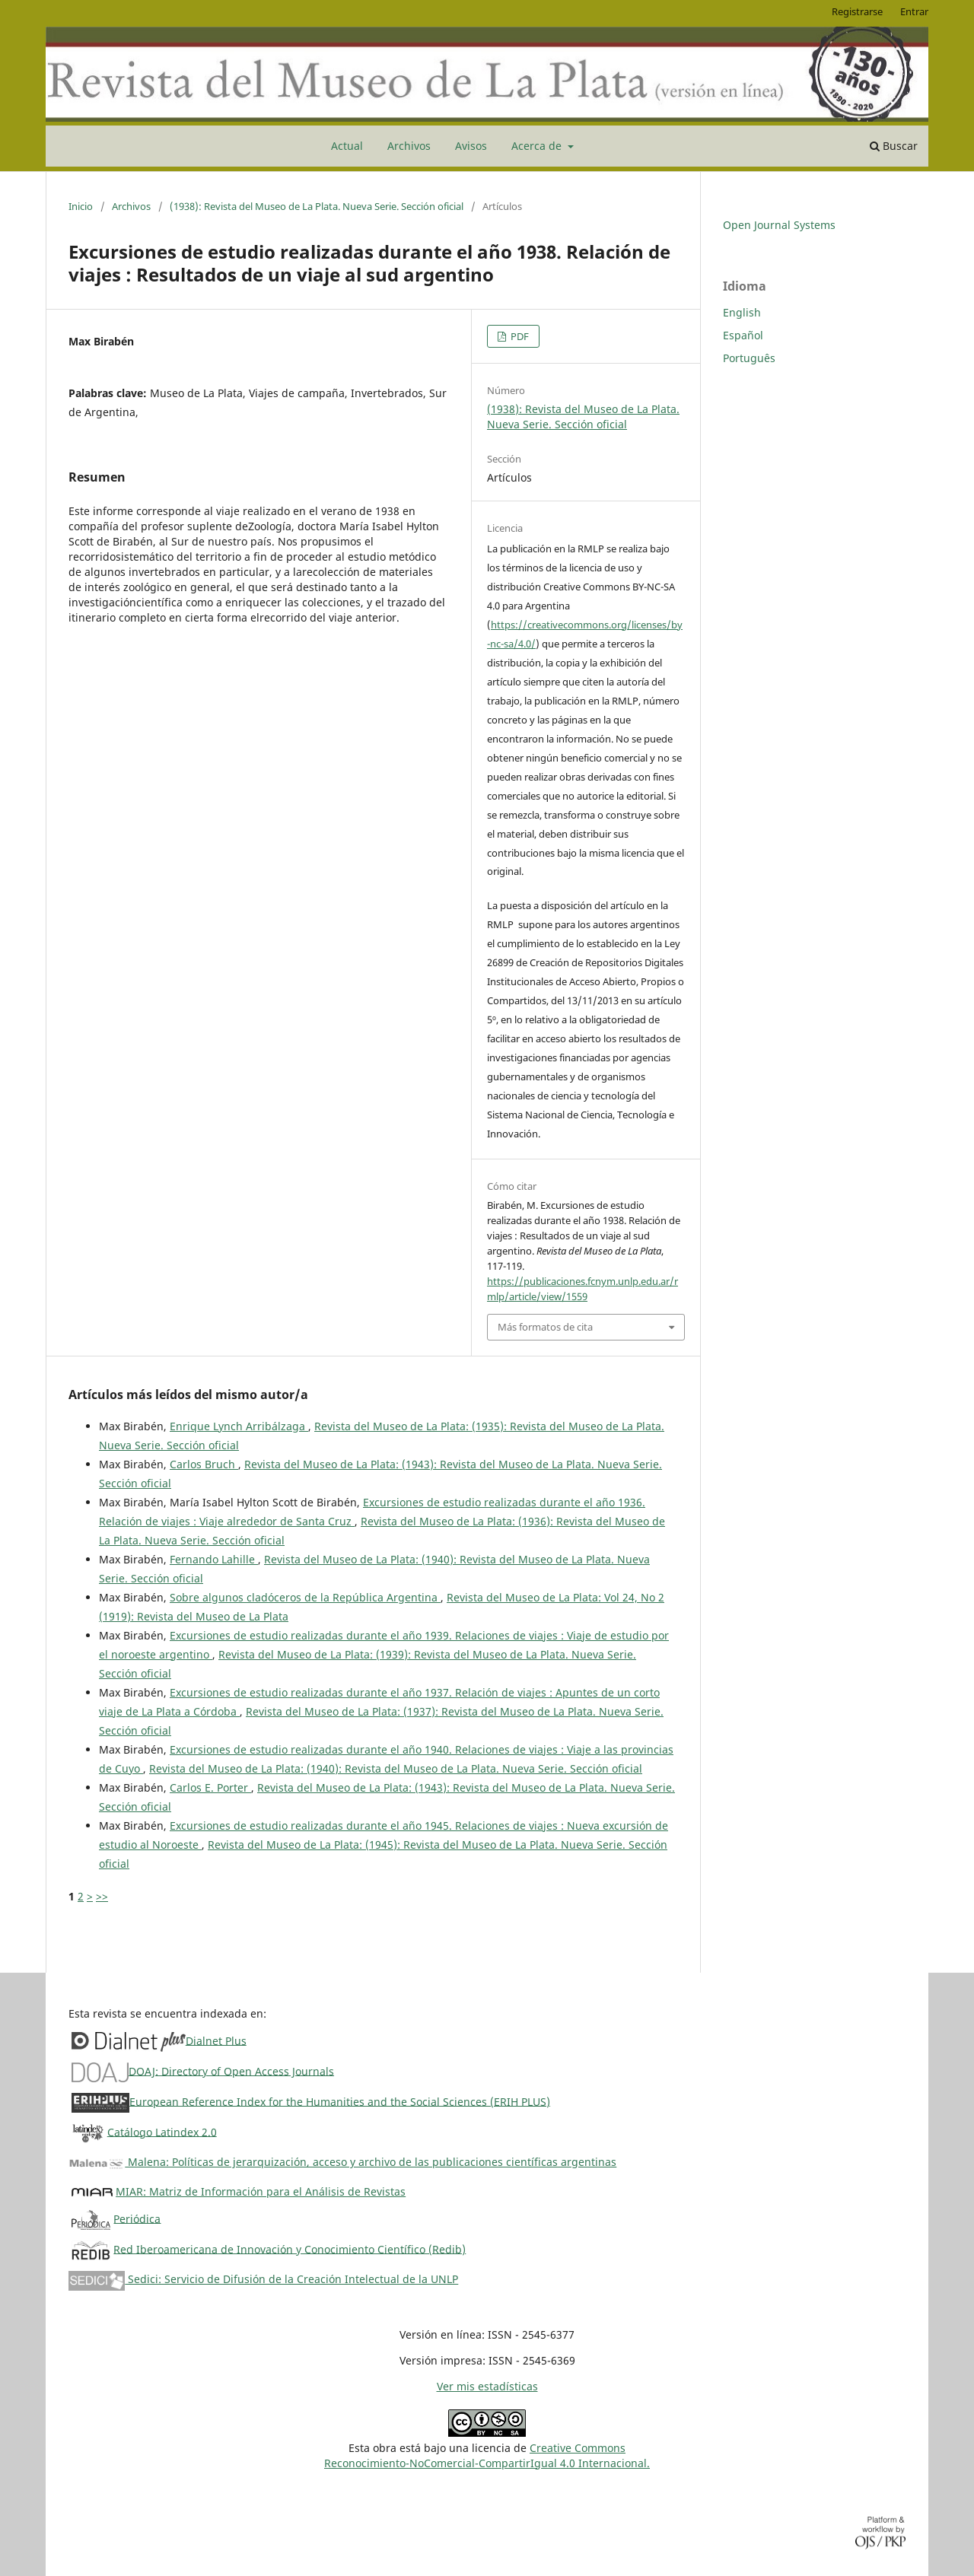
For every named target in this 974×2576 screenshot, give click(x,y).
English (742, 312)
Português (749, 358)
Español (743, 335)
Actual (347, 145)
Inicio (80, 206)
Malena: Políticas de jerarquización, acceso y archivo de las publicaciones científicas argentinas (342, 2162)
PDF (518, 336)
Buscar (894, 145)
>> (102, 1896)
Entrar (914, 11)
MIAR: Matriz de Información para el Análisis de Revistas (261, 2191)
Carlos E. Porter (210, 1787)
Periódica (137, 2218)
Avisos (471, 145)
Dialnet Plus (216, 2040)
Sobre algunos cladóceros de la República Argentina (305, 1597)
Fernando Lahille (214, 1559)
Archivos (409, 145)
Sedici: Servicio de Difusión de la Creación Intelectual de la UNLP (263, 2279)
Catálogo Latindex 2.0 (162, 2131)
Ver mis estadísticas (487, 2386)
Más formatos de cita (545, 1327)
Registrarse (857, 11)
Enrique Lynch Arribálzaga (239, 1426)
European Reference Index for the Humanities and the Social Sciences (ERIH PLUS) (339, 2101)
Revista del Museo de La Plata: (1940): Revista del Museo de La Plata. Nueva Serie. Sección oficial (395, 1768)
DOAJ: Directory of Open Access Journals (231, 2070)
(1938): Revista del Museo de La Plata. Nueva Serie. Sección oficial (316, 206)
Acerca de (538, 145)
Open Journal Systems (779, 225)
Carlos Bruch (204, 1464)
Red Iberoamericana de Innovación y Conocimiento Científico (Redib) (289, 2248)
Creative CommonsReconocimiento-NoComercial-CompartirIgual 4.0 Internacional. (487, 2455)
